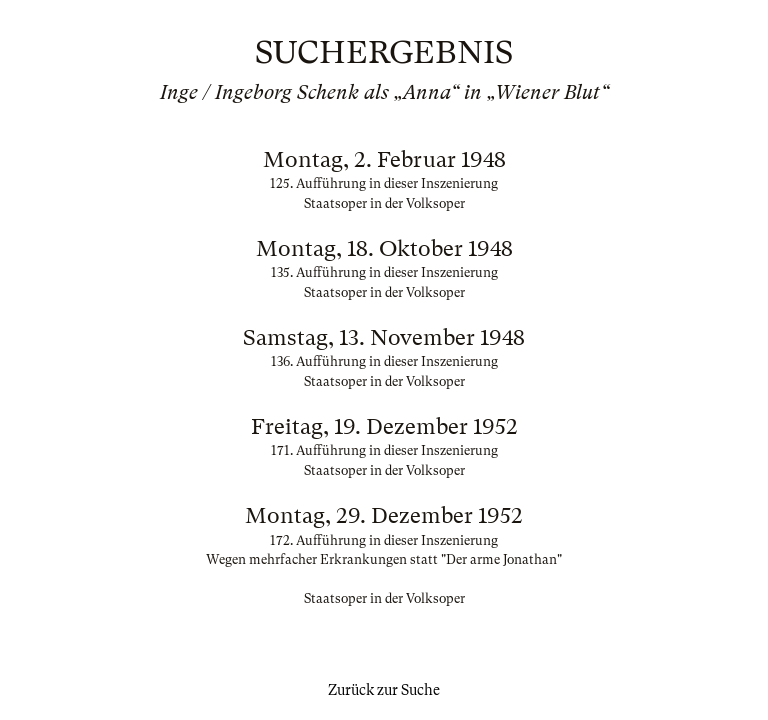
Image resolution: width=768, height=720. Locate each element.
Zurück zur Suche (384, 690)
